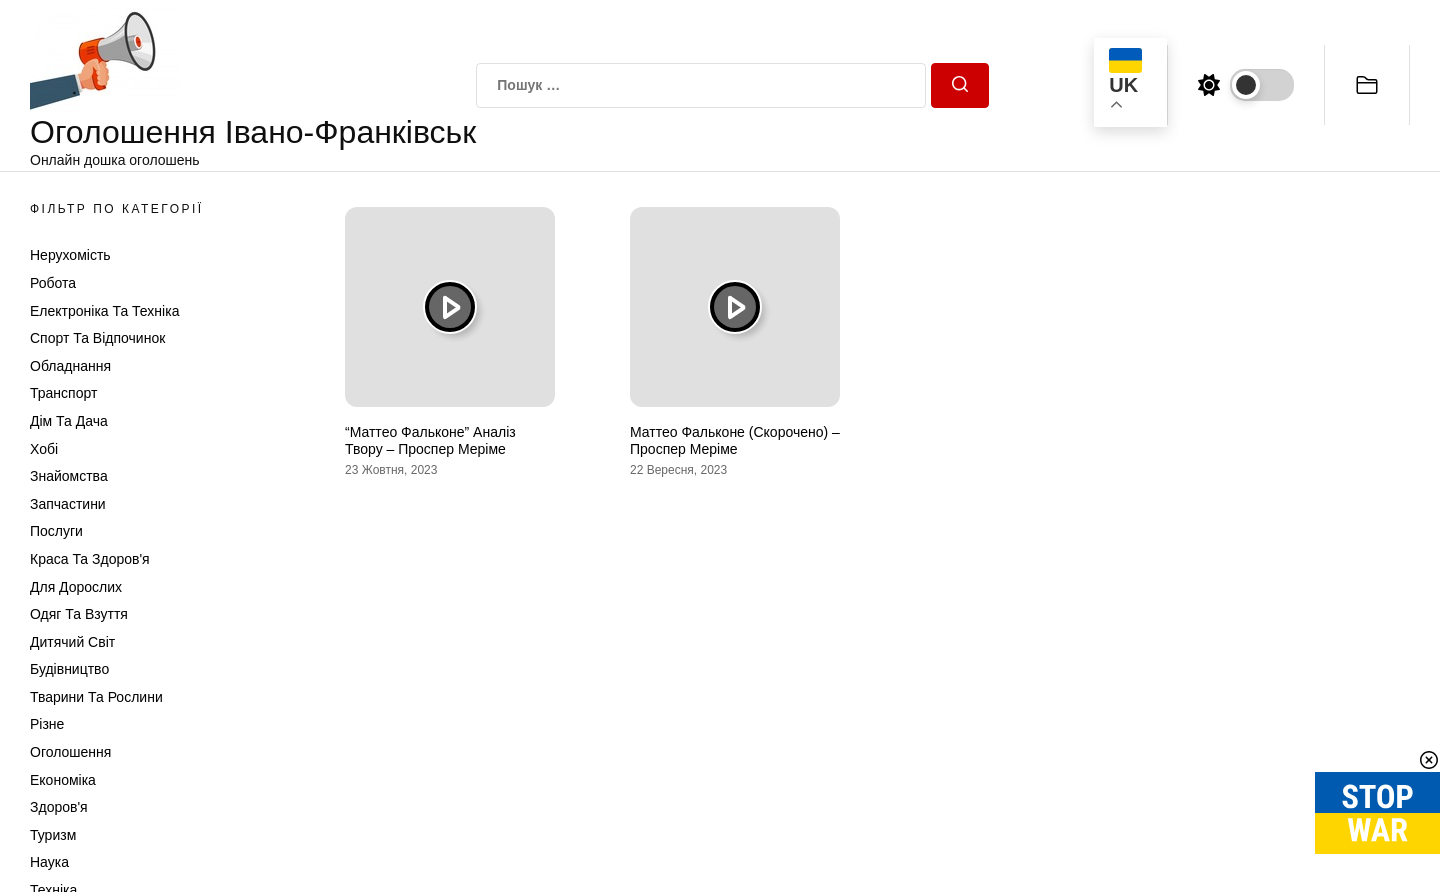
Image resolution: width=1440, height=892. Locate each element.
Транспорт (63, 393)
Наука (49, 862)
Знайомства (69, 476)
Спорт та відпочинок (97, 338)
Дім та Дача (69, 421)
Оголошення (70, 752)
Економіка (63, 780)
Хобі (44, 449)
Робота (53, 283)
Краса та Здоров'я (90, 559)
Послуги (56, 531)
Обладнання (70, 366)
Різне (47, 724)
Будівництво (69, 669)
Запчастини (68, 504)
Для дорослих (76, 587)
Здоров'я (59, 807)
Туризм (53, 835)
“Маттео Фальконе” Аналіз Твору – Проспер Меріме (430, 440)
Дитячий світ (72, 642)
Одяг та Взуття (79, 614)
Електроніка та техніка (104, 311)
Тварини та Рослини (96, 697)
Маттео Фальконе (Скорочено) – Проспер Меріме (735, 440)
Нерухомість (70, 255)
